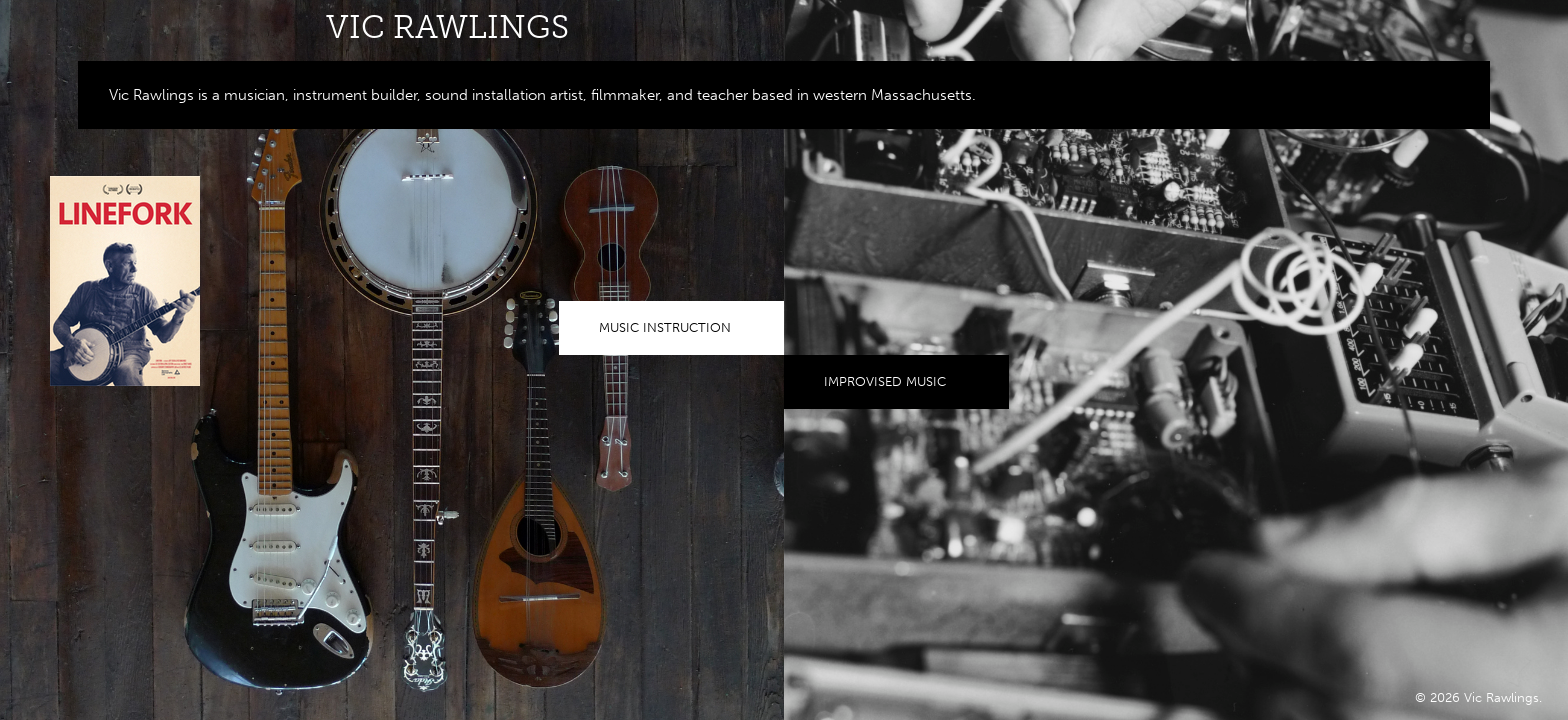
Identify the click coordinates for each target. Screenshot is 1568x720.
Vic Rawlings (447, 27)
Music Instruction (665, 327)
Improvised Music (885, 381)
